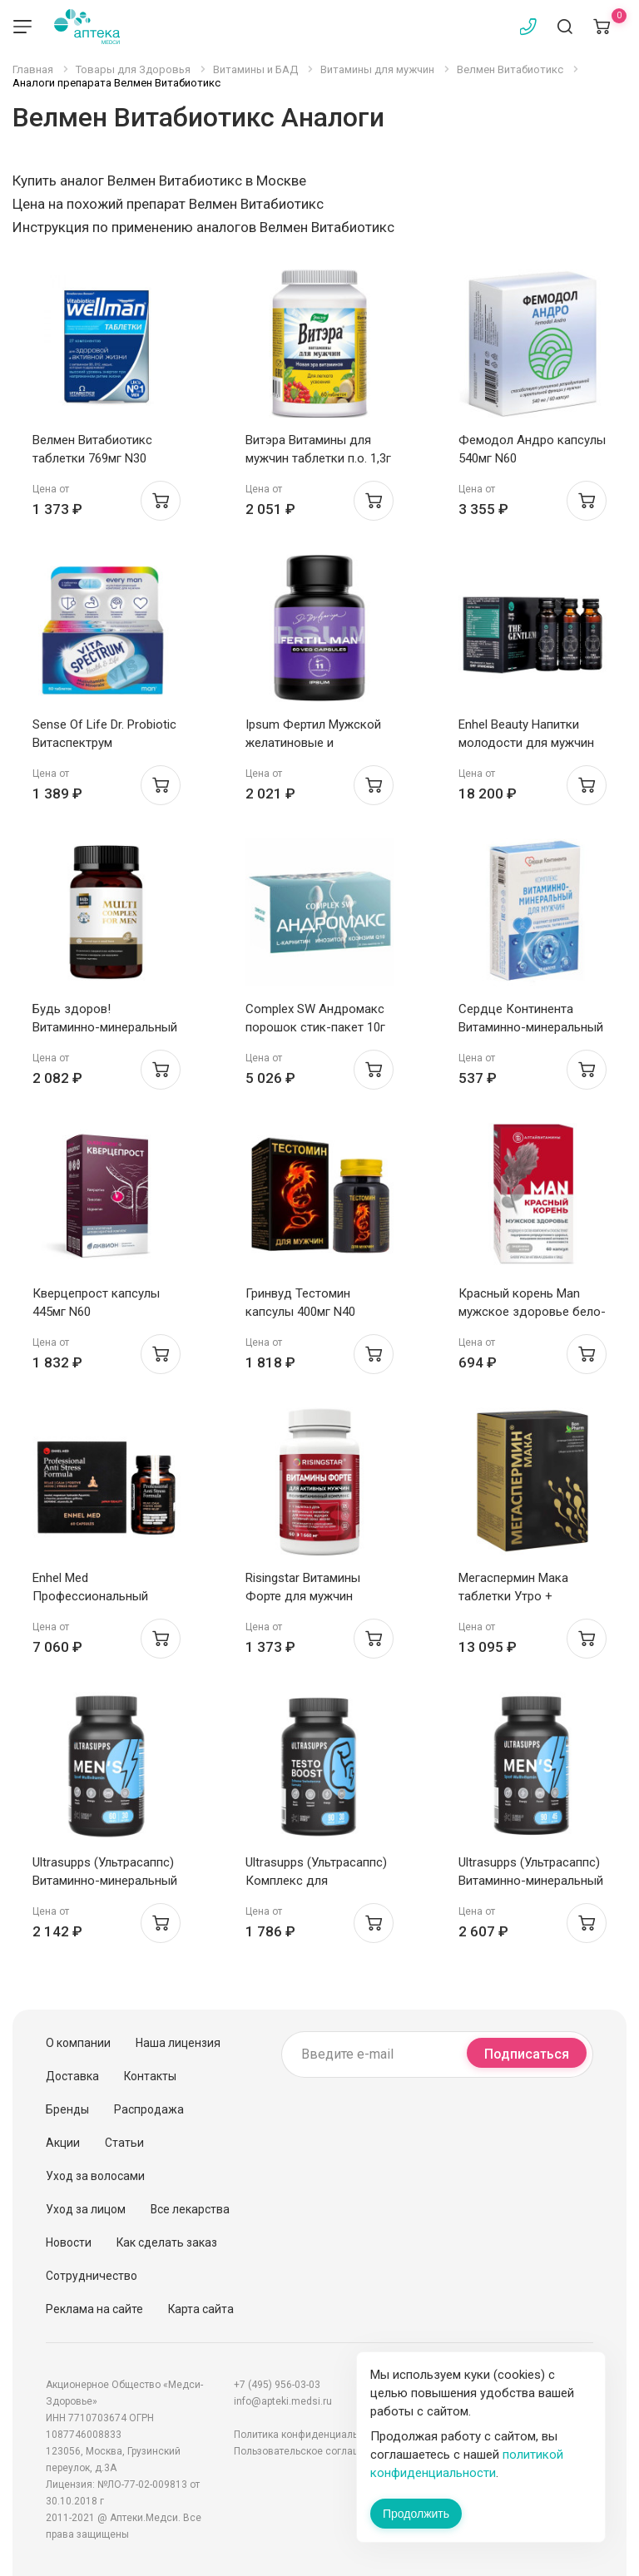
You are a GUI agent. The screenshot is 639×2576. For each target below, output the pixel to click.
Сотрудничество (91, 2275)
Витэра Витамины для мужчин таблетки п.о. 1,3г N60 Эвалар (318, 458)
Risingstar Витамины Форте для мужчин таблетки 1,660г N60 (302, 1596)
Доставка (72, 2076)
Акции (63, 2142)
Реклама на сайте (94, 2309)
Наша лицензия (178, 2042)
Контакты (150, 2076)
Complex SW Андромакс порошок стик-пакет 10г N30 (315, 1027)
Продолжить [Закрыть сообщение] (416, 2513)
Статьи (124, 2142)
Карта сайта (201, 2309)
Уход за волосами (95, 2176)
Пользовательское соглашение (309, 2451)
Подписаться (526, 2054)
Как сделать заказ (166, 2242)
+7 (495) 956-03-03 (277, 2385)
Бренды (67, 2109)
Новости (69, 2242)
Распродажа (149, 2109)
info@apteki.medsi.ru (283, 2401)
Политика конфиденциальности (309, 2434)
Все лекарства (190, 2209)
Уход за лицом (86, 2209)
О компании (78, 2042)
